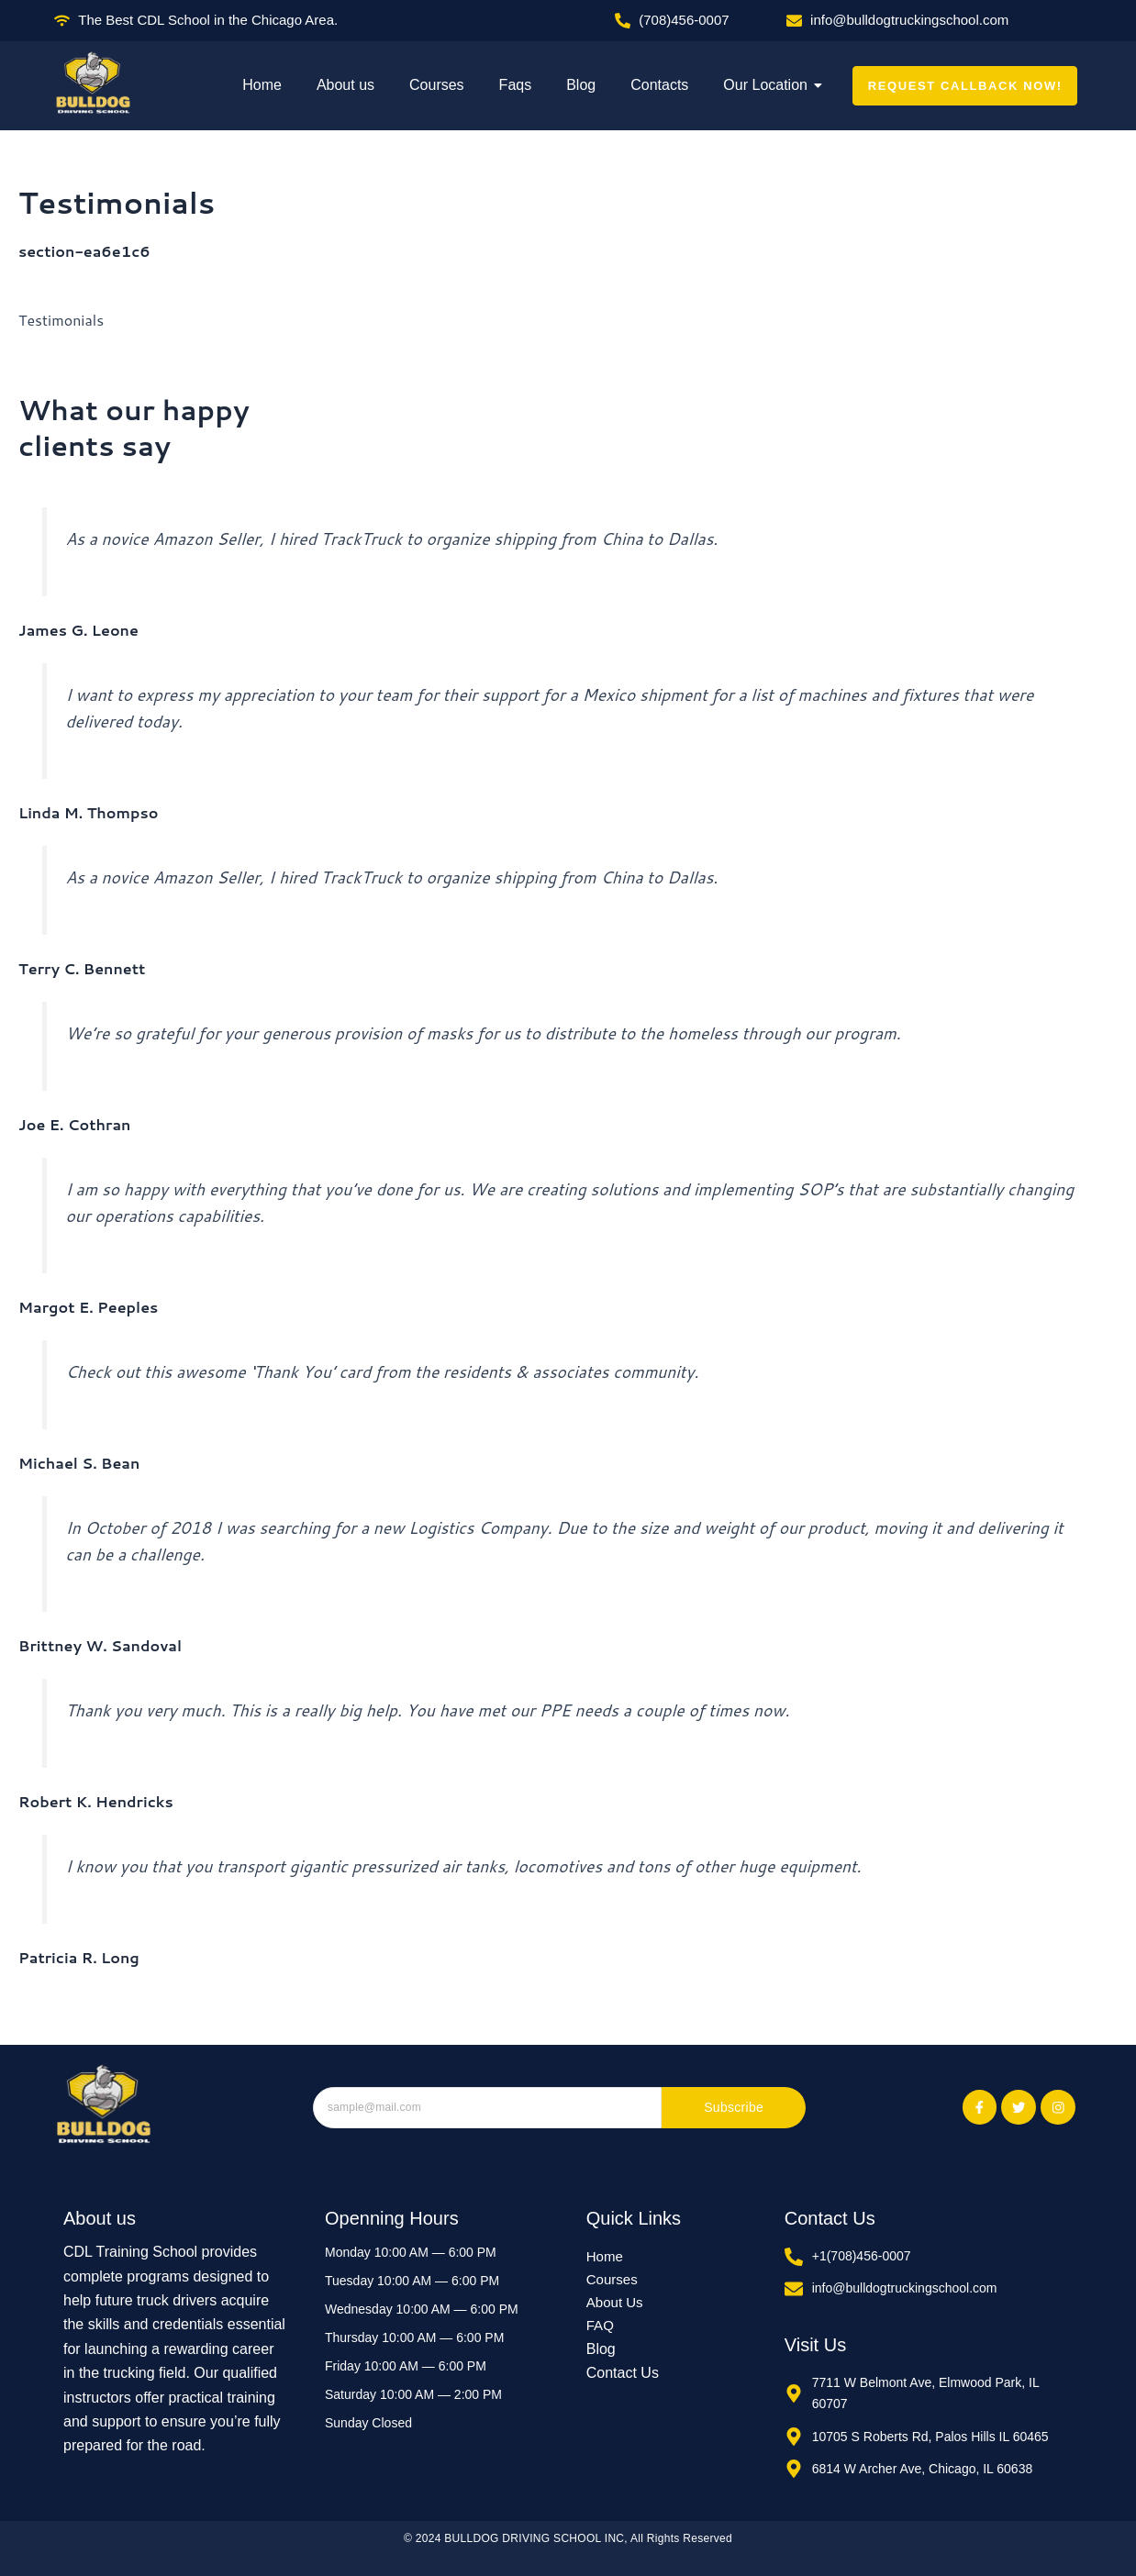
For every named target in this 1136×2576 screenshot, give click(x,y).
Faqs (515, 85)
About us (345, 85)
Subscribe (733, 2107)
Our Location (769, 85)
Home (262, 85)
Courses (436, 85)
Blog (581, 85)
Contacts (659, 85)
